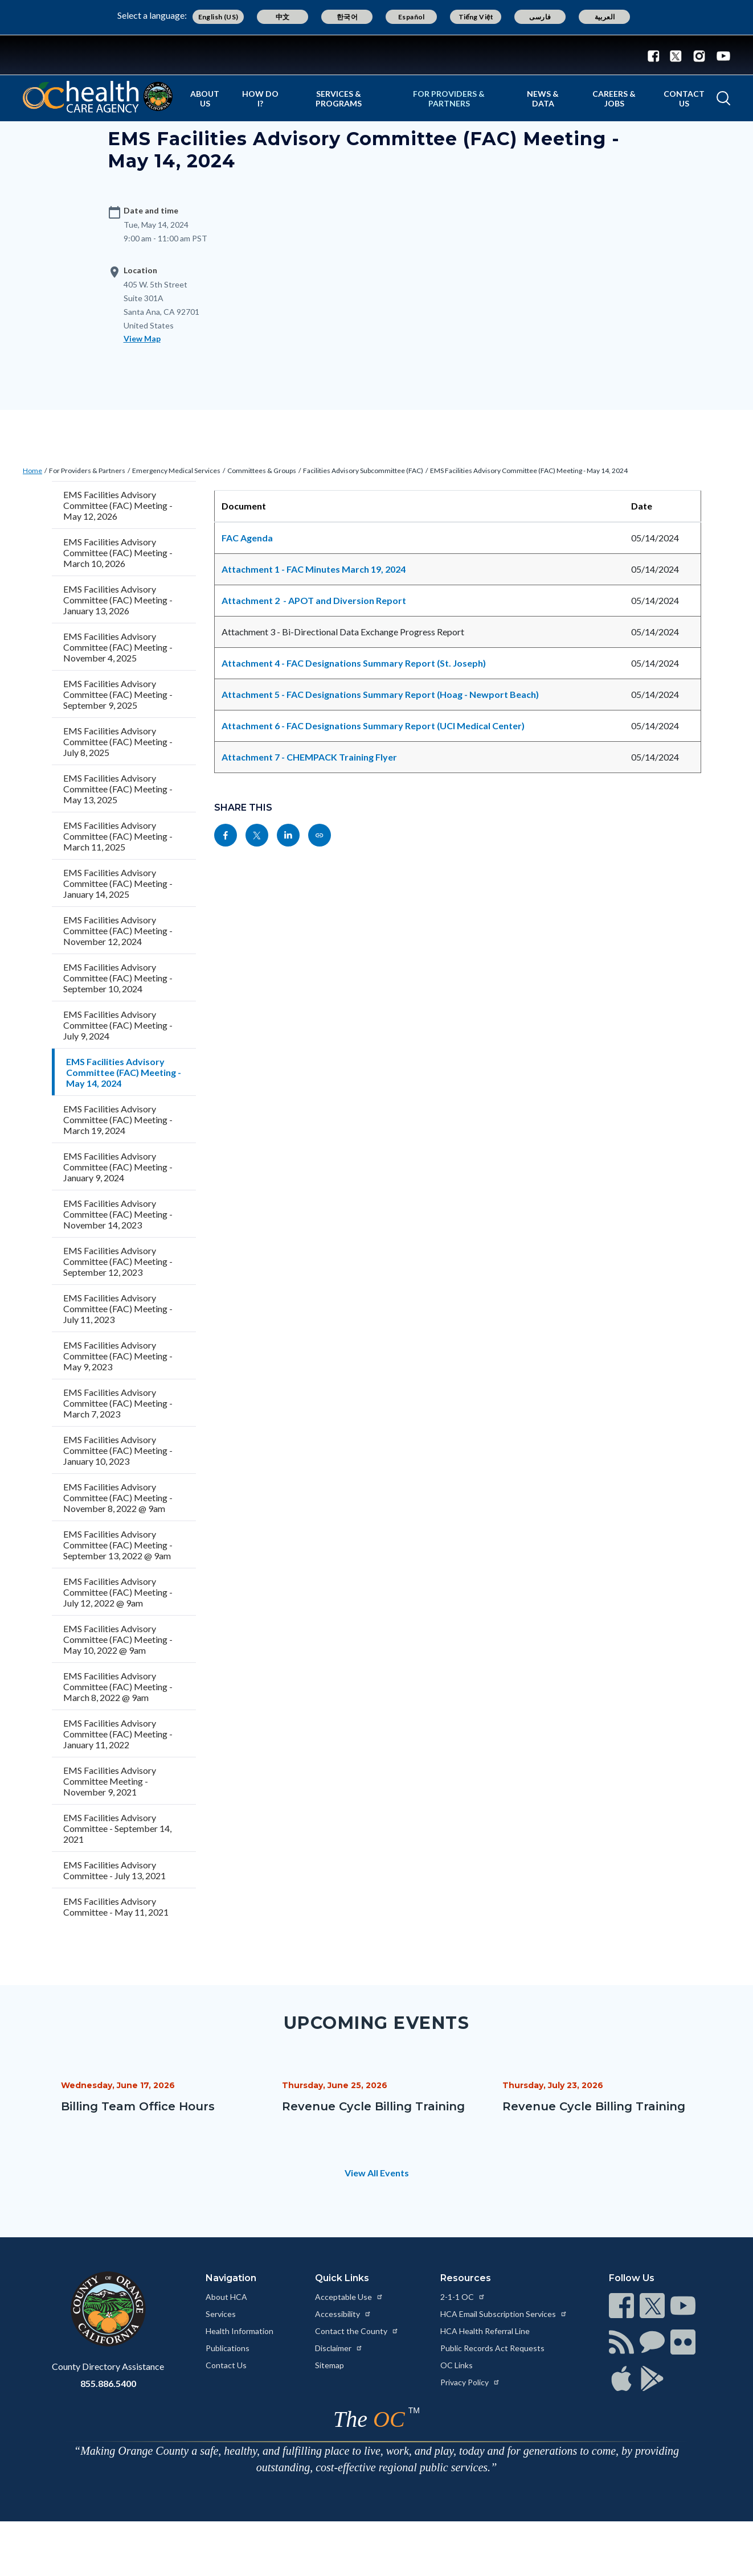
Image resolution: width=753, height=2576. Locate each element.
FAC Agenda (248, 537)
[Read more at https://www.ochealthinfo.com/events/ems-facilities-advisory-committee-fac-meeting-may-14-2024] (319, 835)
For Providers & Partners (449, 98)
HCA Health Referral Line (485, 2331)
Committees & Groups (261, 470)
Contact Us (684, 98)
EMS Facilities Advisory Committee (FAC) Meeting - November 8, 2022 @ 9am (118, 1497)
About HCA (226, 2297)
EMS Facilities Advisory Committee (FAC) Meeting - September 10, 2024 (118, 978)
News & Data (543, 98)
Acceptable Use (349, 2297)
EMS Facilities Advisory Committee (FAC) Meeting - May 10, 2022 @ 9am (118, 1639)
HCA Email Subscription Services (503, 2314)
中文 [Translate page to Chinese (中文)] (283, 17)
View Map (142, 338)
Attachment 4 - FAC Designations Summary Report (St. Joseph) (354, 663)
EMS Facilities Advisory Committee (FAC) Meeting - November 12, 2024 (118, 930)
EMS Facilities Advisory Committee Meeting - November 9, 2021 (109, 1781)
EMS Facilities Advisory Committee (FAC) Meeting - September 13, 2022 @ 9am (118, 1545)
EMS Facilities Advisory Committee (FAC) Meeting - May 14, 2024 (529, 470)
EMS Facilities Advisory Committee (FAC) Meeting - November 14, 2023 (118, 1214)
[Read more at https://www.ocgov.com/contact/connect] (621, 2305)
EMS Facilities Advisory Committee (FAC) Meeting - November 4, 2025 (118, 647)
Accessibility (343, 2314)
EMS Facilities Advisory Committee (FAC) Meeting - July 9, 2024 (118, 1025)
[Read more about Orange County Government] (376, 55)
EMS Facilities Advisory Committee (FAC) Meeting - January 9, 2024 (118, 1167)
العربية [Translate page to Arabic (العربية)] (605, 17)
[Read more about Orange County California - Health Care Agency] (98, 97)
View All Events (377, 2172)
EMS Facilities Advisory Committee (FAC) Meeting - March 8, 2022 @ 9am (118, 1686)
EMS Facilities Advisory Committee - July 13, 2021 (114, 1870)
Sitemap (329, 2365)
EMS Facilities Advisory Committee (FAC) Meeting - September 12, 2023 (118, 1261)
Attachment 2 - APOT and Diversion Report (314, 600)
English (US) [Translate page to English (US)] (218, 17)
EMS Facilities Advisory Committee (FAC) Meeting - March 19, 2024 (118, 1119)
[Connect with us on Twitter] (676, 55)
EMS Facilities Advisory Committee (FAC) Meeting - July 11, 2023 (118, 1308)
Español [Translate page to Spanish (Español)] (411, 17)
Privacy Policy (470, 2382)
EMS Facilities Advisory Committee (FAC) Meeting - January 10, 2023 (118, 1450)
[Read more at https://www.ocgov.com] (108, 2309)
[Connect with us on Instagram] (699, 55)
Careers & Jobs (614, 98)
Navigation (231, 2278)
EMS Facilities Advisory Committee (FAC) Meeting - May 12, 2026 (118, 505)
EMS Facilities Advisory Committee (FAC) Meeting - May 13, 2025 (118, 789)
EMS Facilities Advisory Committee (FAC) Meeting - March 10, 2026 (118, 552)
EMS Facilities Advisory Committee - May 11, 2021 (116, 1906)
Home (32, 470)
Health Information (239, 2331)
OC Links (456, 2365)
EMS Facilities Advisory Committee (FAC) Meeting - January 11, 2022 (118, 1734)
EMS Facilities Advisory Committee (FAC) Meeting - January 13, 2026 (118, 600)
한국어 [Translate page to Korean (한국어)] (347, 17)
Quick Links (342, 2278)
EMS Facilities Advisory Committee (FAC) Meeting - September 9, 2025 (118, 694)
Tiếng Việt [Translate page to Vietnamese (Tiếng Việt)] (476, 17)
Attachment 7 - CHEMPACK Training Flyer (309, 756)
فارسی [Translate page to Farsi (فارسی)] (540, 17)
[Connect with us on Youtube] (720, 55)
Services (221, 2314)
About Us (204, 98)
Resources (465, 2278)
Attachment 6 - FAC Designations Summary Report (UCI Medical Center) (373, 725)
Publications (227, 2348)
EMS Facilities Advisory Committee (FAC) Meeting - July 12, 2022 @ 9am (118, 1592)
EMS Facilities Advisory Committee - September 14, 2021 (117, 1828)
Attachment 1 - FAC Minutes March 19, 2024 (314, 569)
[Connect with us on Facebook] (656, 55)
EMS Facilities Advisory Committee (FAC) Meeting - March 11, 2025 (118, 836)
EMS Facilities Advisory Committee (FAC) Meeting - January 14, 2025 (118, 883)
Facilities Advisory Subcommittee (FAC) (363, 470)
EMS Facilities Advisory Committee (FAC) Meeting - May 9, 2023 (118, 1356)
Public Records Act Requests (492, 2348)
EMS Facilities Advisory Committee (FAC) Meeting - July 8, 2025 (118, 741)
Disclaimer (339, 2348)
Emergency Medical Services (176, 470)
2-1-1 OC (462, 2297)
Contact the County (357, 2331)
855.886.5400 (108, 2383)
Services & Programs (339, 98)
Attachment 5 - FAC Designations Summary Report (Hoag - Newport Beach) (380, 694)
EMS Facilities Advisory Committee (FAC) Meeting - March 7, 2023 (118, 1403)
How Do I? (260, 98)
